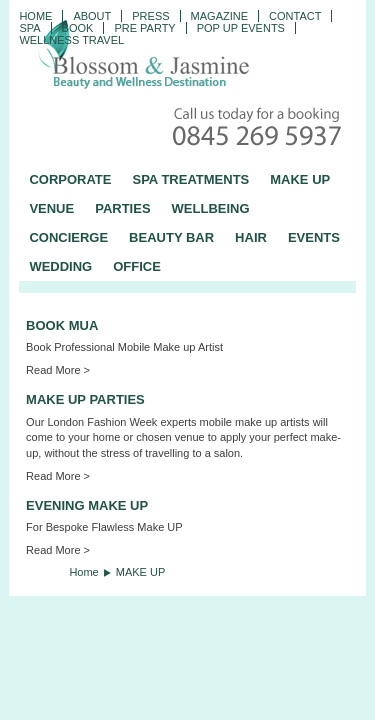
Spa (29, 28)
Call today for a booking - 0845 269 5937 (259, 128)
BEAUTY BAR (171, 237)
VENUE (51, 208)
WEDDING (60, 266)
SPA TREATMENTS (190, 179)
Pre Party (144, 28)
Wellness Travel (71, 40)
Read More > (58, 370)
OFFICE (137, 266)
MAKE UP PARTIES (85, 399)
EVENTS (314, 237)
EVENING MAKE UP (87, 505)
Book (78, 28)
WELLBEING (211, 208)
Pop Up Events (241, 28)
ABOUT (92, 16)
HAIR (251, 237)
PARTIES (122, 208)
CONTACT (295, 16)
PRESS (150, 16)
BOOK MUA (62, 325)
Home (35, 16)
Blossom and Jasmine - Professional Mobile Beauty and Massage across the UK (188, 56)
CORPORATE (70, 179)
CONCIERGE (68, 237)
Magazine (219, 16)
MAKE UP (300, 179)
